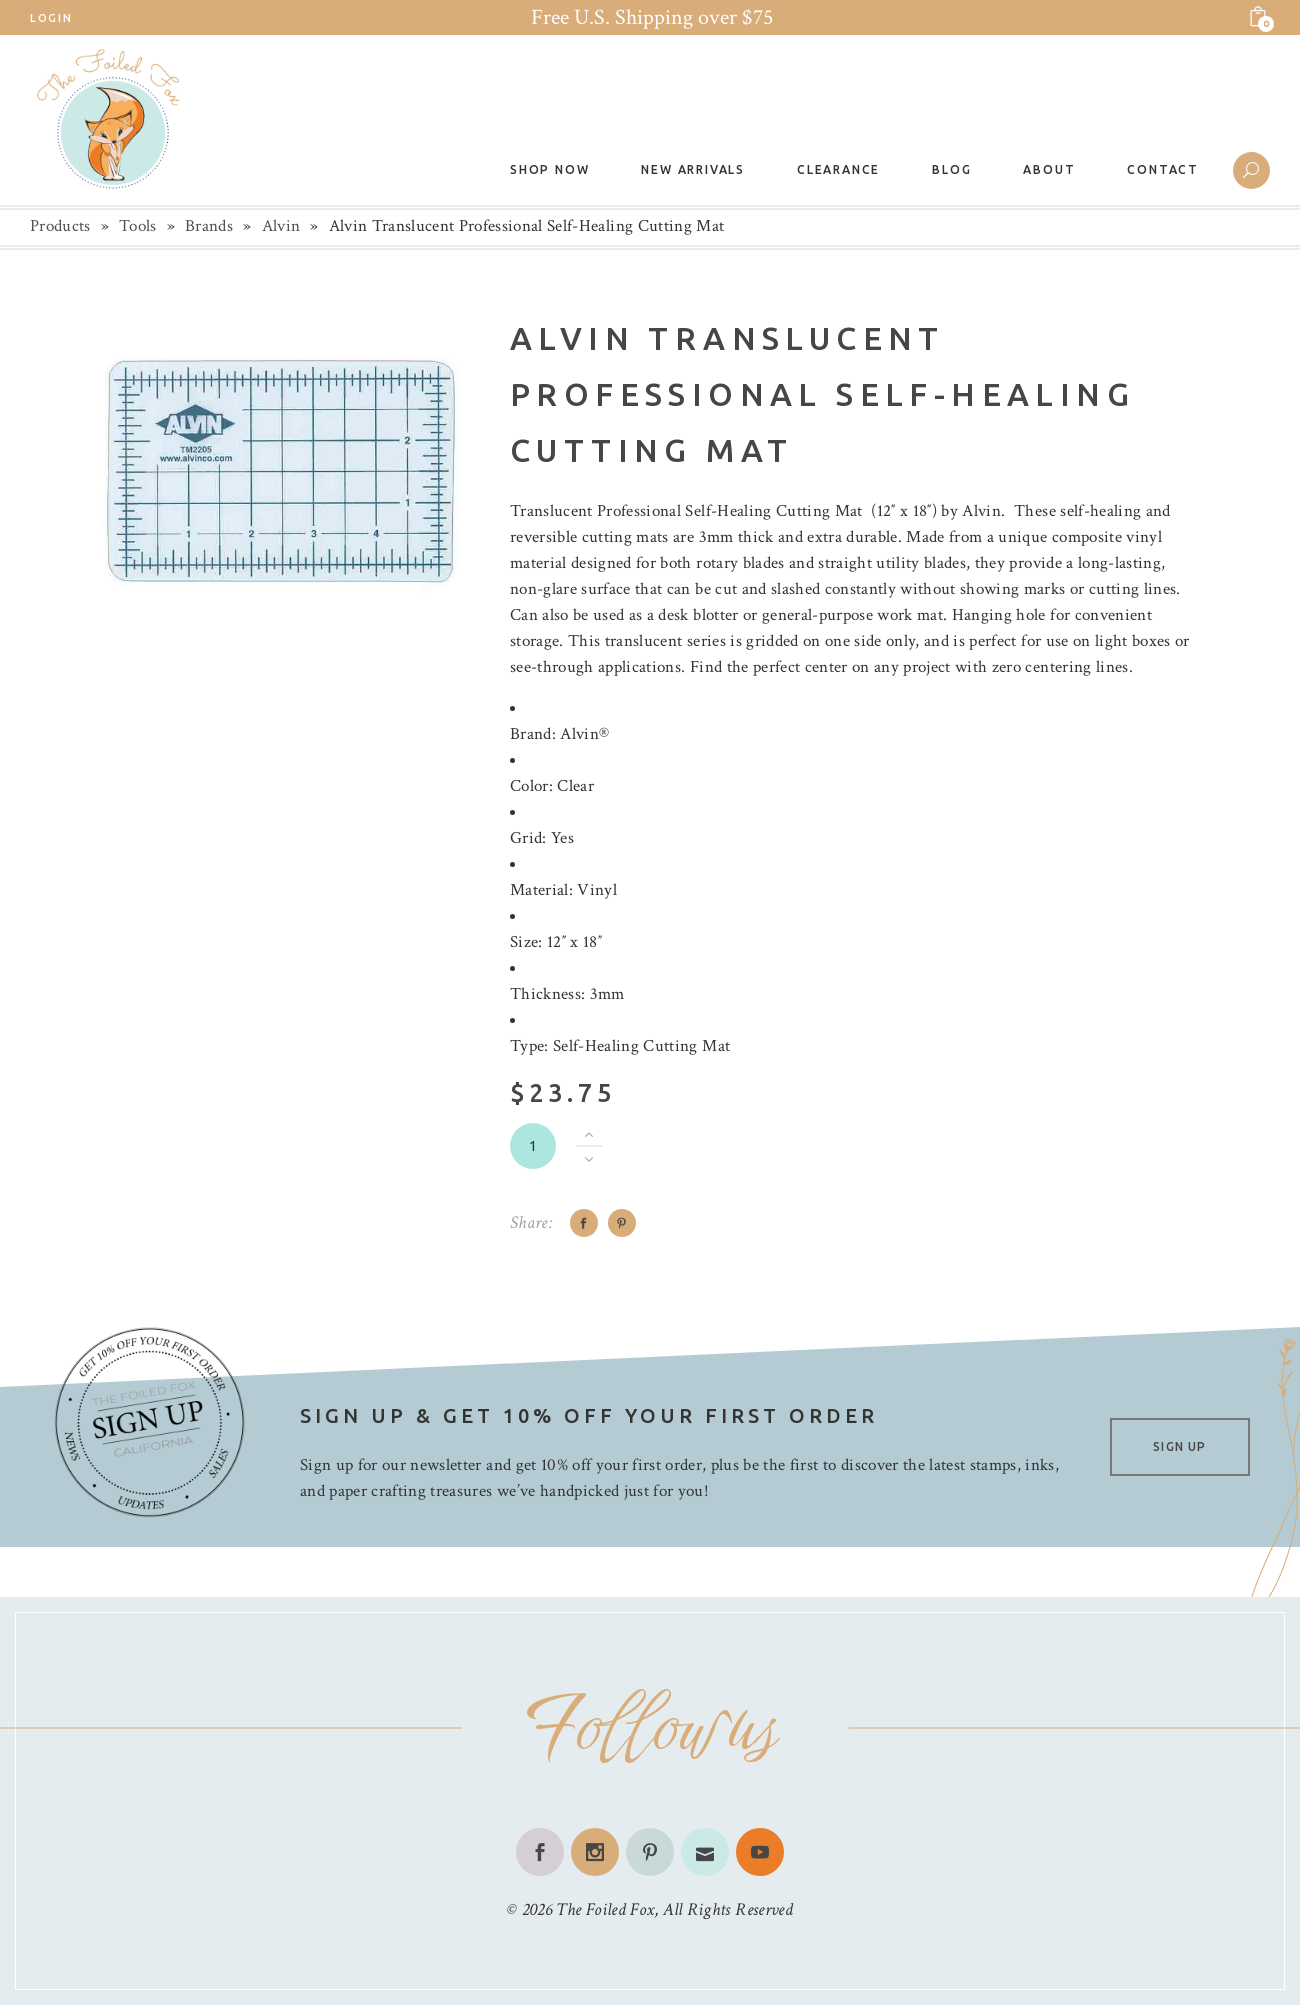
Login (51, 18)
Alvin (281, 226)
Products (60, 226)
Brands (209, 226)
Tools (138, 226)
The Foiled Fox (605, 1909)
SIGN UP (1179, 1446)
